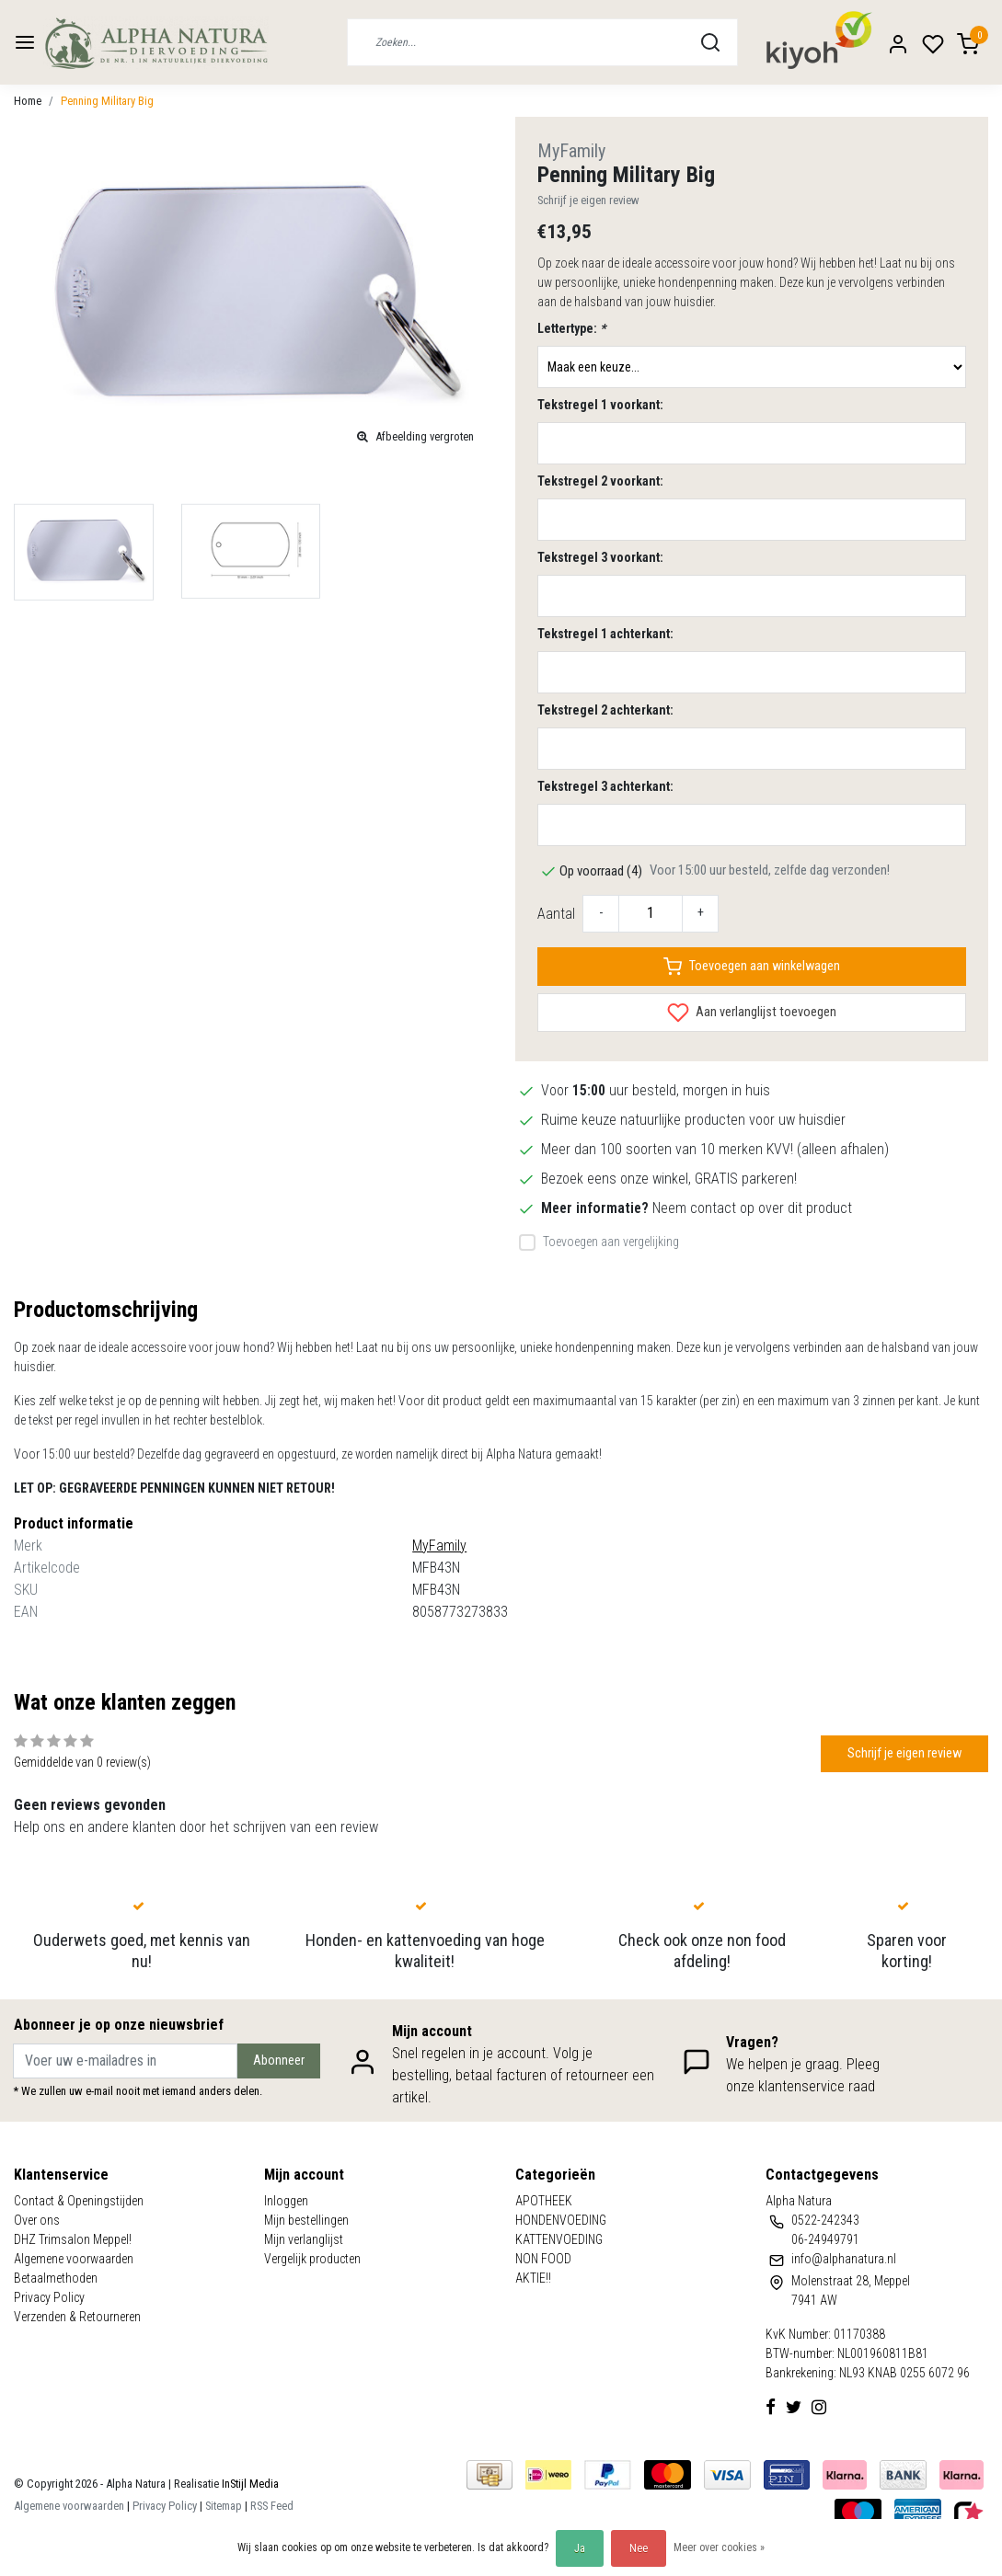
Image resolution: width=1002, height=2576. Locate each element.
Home (27, 101)
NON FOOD (543, 2258)
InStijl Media (249, 2483)
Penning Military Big (107, 101)
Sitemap (223, 2506)
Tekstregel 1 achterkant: (605, 633)
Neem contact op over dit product (752, 1208)
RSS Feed (272, 2506)
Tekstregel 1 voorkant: (600, 404)
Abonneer (279, 2060)
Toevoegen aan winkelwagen (751, 967)
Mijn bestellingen (306, 2220)
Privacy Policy (49, 2297)
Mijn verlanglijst (303, 2239)
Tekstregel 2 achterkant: (605, 710)
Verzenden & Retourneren (77, 2316)
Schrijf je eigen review (588, 200)
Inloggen (286, 2200)
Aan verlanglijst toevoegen (751, 1013)
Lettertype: (571, 328)
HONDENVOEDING (560, 2220)
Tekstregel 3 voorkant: (600, 557)
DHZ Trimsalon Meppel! (73, 2239)
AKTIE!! (533, 2278)
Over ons (37, 2220)
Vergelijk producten (312, 2258)
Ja (579, 2548)
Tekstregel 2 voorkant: (600, 481)
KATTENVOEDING (559, 2239)
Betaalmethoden (56, 2278)
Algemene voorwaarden (73, 2258)
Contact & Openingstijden (79, 2200)
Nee (638, 2548)
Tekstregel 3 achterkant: (605, 786)
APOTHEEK (543, 2200)
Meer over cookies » (719, 2547)
